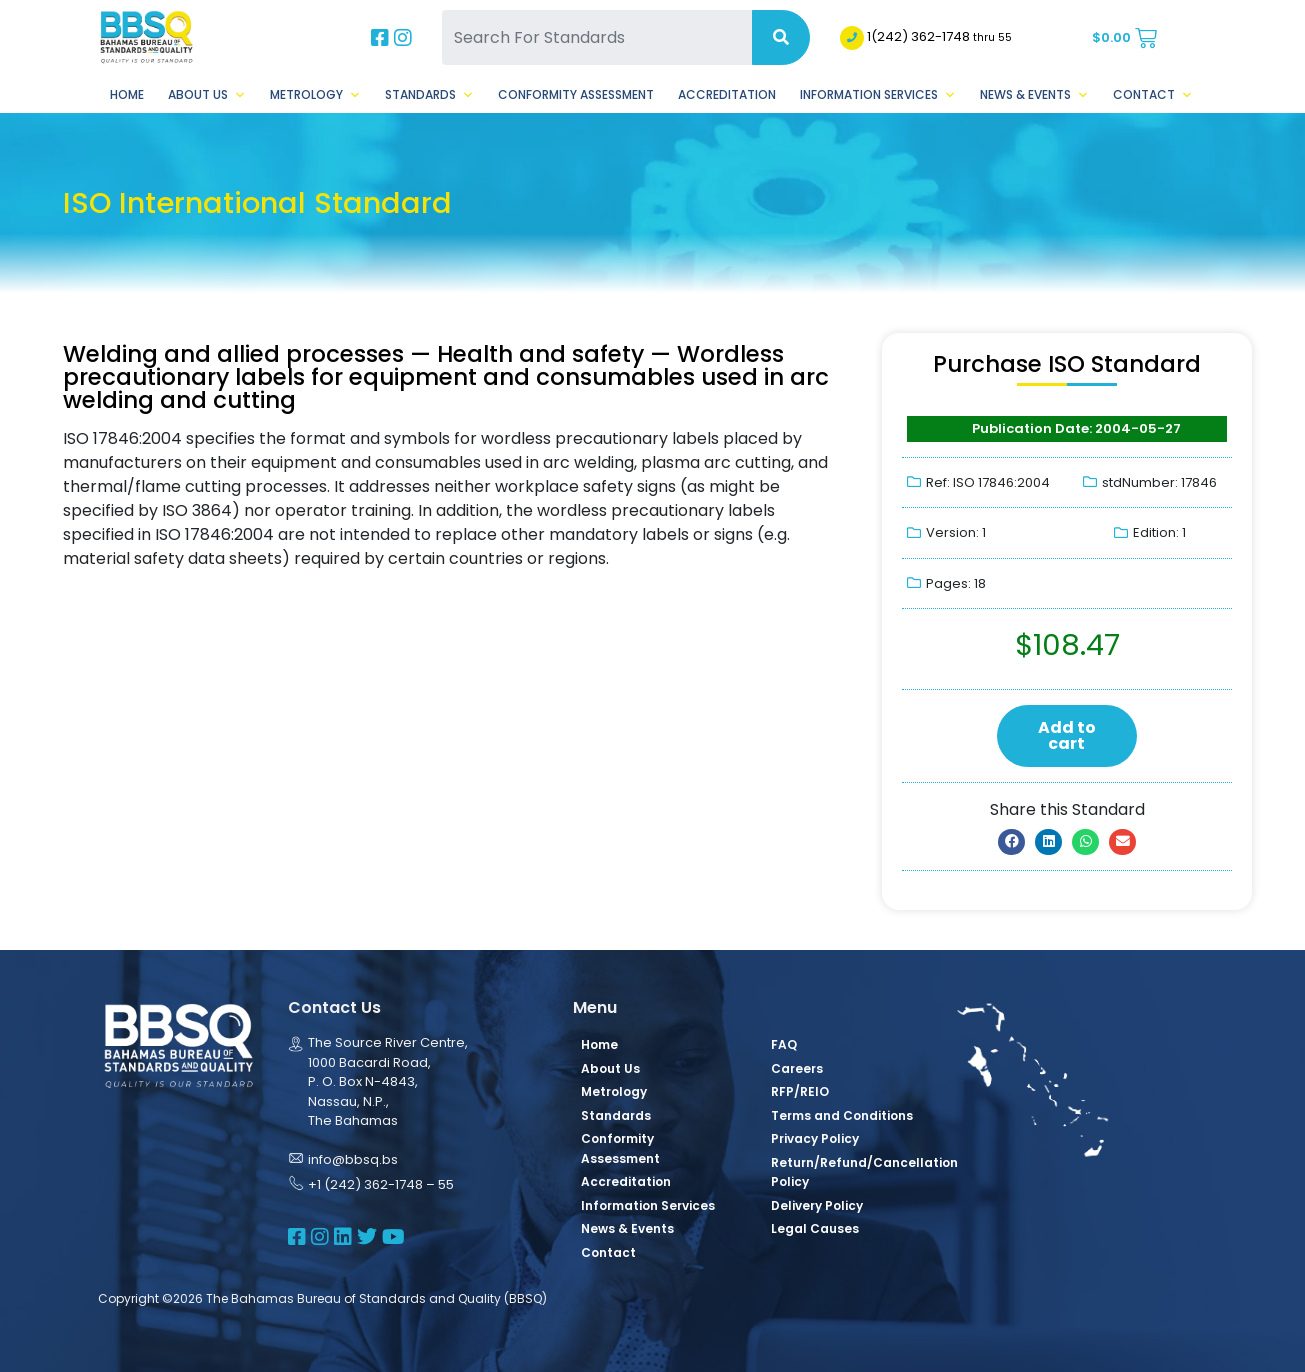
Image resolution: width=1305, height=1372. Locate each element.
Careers (797, 1068)
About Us (207, 95)
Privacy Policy (815, 1138)
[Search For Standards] (597, 37)
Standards (429, 95)
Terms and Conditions (842, 1115)
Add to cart (1067, 735)
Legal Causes (815, 1228)
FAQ (784, 1044)
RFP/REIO (800, 1091)
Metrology (315, 95)
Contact (1153, 95)
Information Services (878, 95)
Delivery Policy (817, 1205)
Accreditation (727, 94)
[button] (1011, 842)
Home (127, 94)
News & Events (1034, 95)
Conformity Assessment (576, 94)
